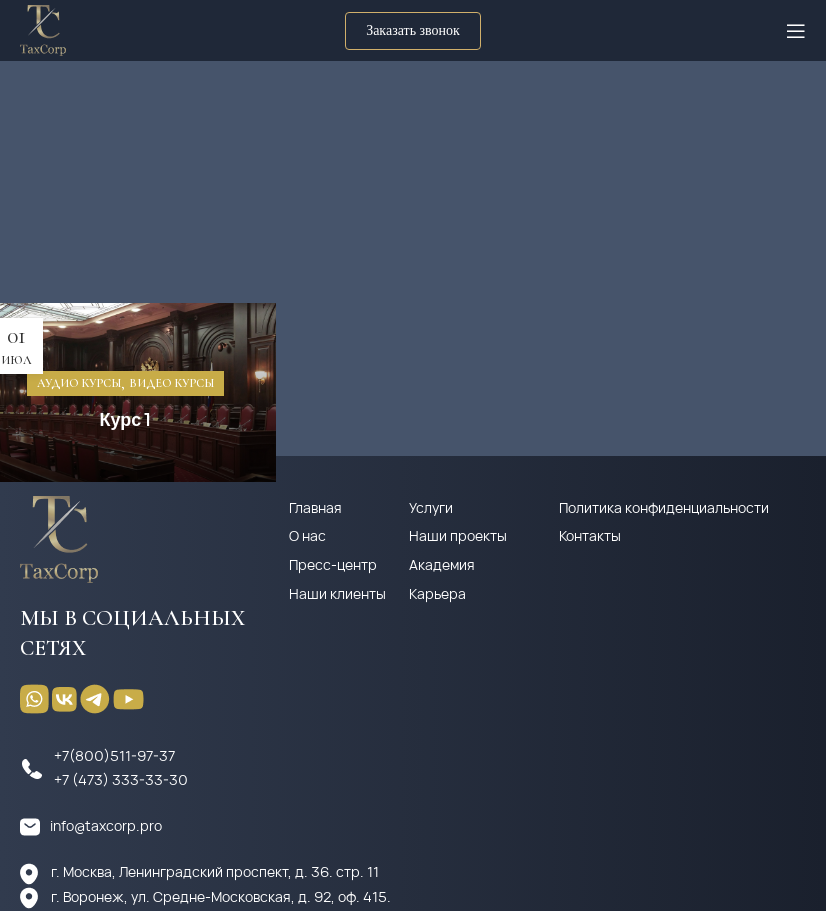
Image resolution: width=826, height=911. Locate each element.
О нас (307, 535)
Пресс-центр (333, 564)
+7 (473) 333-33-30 (121, 779)
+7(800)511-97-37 (114, 755)
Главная (315, 507)
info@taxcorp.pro (106, 825)
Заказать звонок (413, 30)
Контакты (590, 535)
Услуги (431, 507)
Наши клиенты (337, 593)
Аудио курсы (79, 383)
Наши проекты (458, 535)
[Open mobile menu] (796, 31)
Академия (442, 564)
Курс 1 (125, 418)
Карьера (437, 593)
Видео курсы (171, 383)
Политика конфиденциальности (664, 507)
